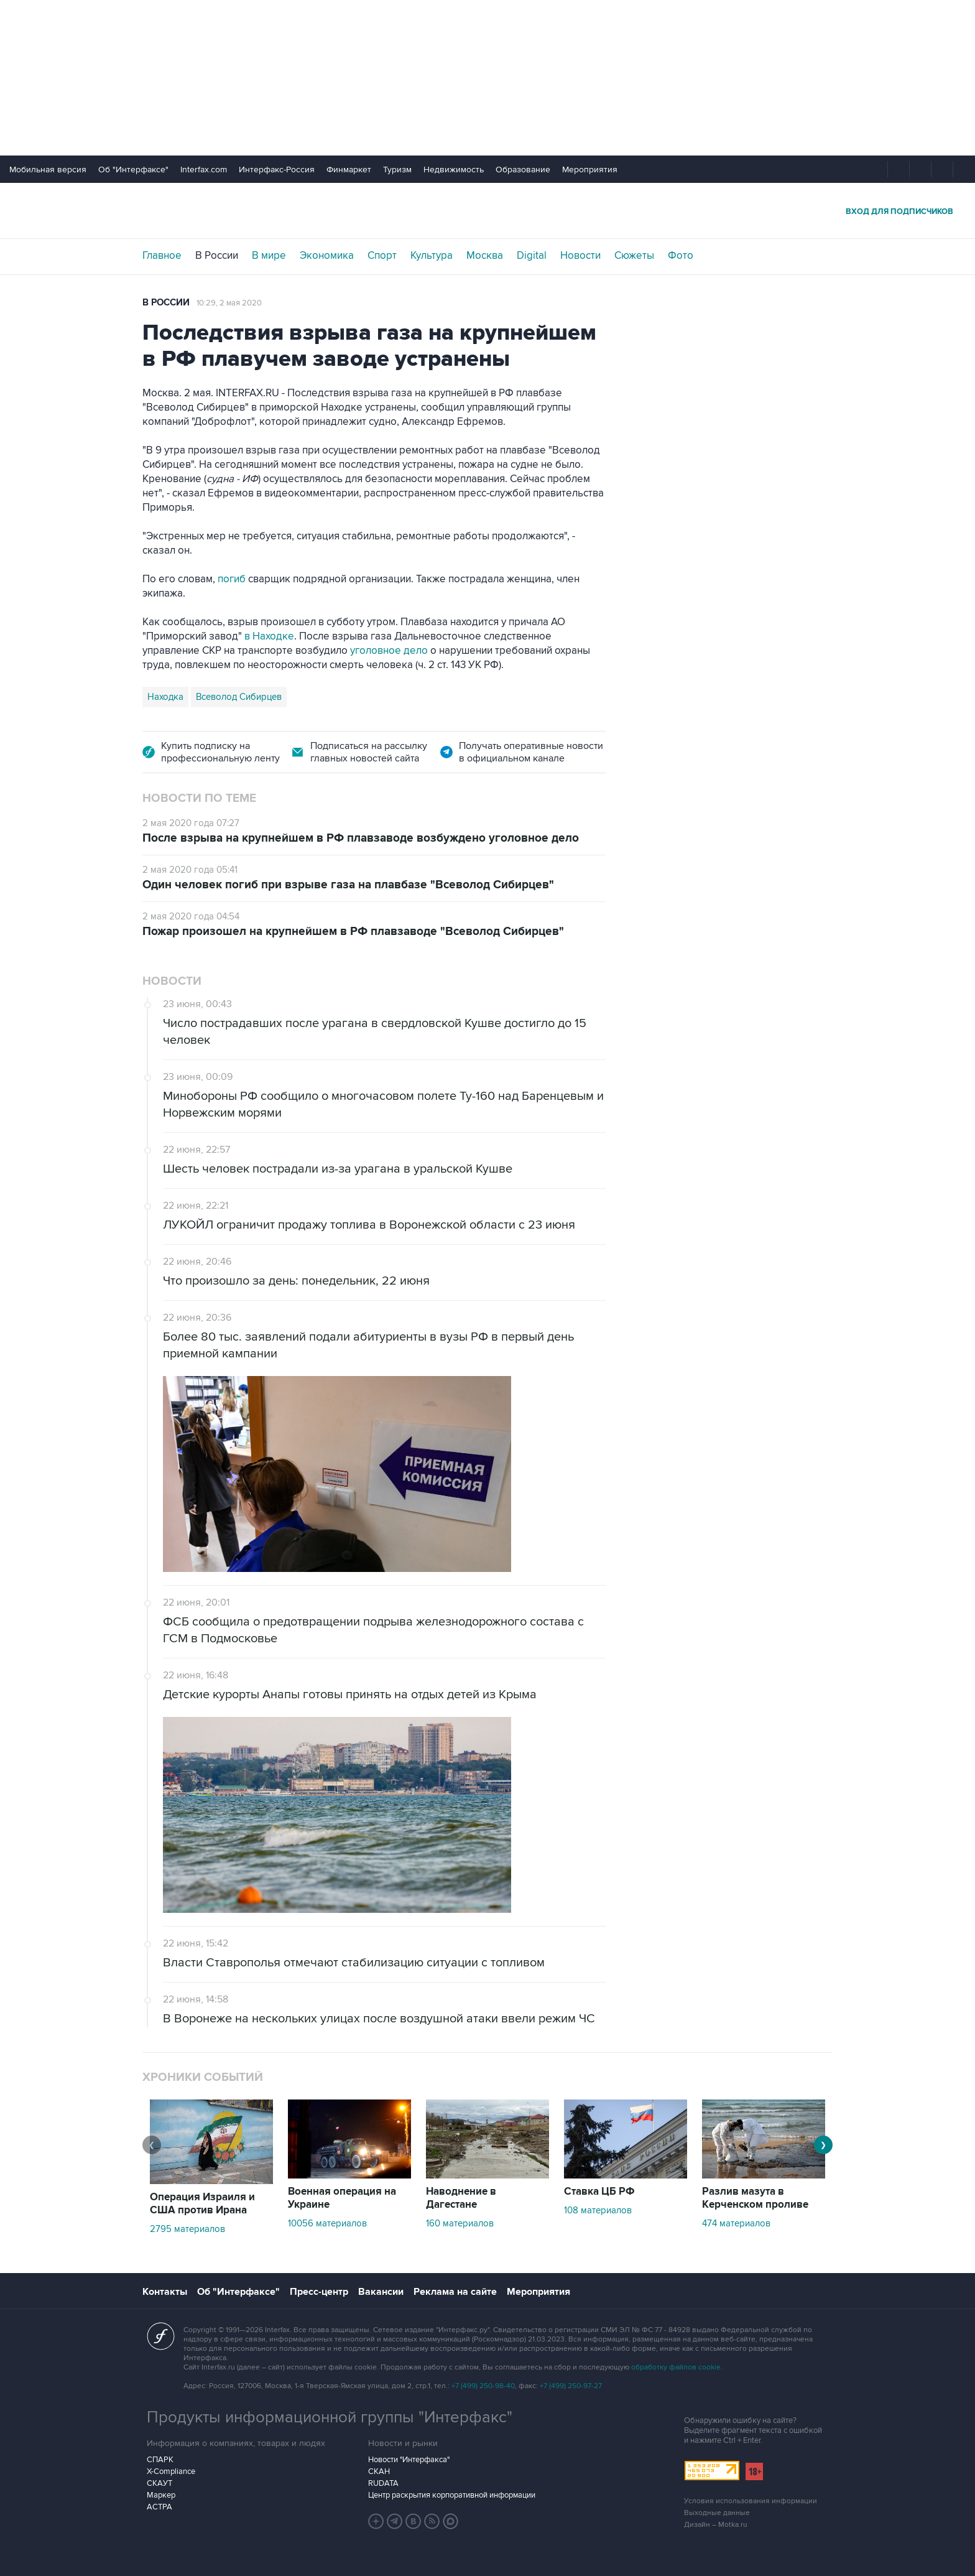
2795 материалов (187, 2228)
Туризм (397, 169)
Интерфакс (487, 210)
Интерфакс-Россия (277, 169)
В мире (269, 255)
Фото (680, 255)
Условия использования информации (750, 2501)
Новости (580, 255)
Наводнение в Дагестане (461, 2198)
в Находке (269, 636)
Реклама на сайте (455, 2291)
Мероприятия (589, 169)
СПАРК (160, 2460)
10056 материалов (327, 2223)
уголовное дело (389, 650)
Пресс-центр (319, 2291)
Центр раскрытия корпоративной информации (451, 2495)
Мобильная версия (47, 169)
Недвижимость (453, 169)
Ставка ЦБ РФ (599, 2191)
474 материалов (736, 2223)
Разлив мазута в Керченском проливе (755, 2198)
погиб (232, 579)
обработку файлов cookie (676, 2367)
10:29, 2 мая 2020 (229, 303)
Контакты (164, 2291)
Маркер (161, 2495)
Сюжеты (634, 255)
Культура (431, 255)
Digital (532, 255)
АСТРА (159, 2507)
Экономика (327, 255)
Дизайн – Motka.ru (715, 2524)
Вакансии (381, 2291)
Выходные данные (717, 2513)
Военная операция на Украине (342, 2198)
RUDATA (383, 2483)
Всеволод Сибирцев (239, 696)
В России (216, 255)
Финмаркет (348, 169)
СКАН (379, 2471)
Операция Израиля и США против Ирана (202, 2203)
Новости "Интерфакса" (409, 2460)
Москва (484, 255)
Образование (523, 169)
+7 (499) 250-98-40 (483, 2386)
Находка (165, 696)
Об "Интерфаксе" (133, 169)
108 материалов (598, 2210)
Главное (162, 255)
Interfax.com (203, 169)
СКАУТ (159, 2483)
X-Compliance (171, 2471)
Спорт (382, 255)
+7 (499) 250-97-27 (571, 2386)
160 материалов (460, 2223)
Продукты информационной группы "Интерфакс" (329, 2417)
